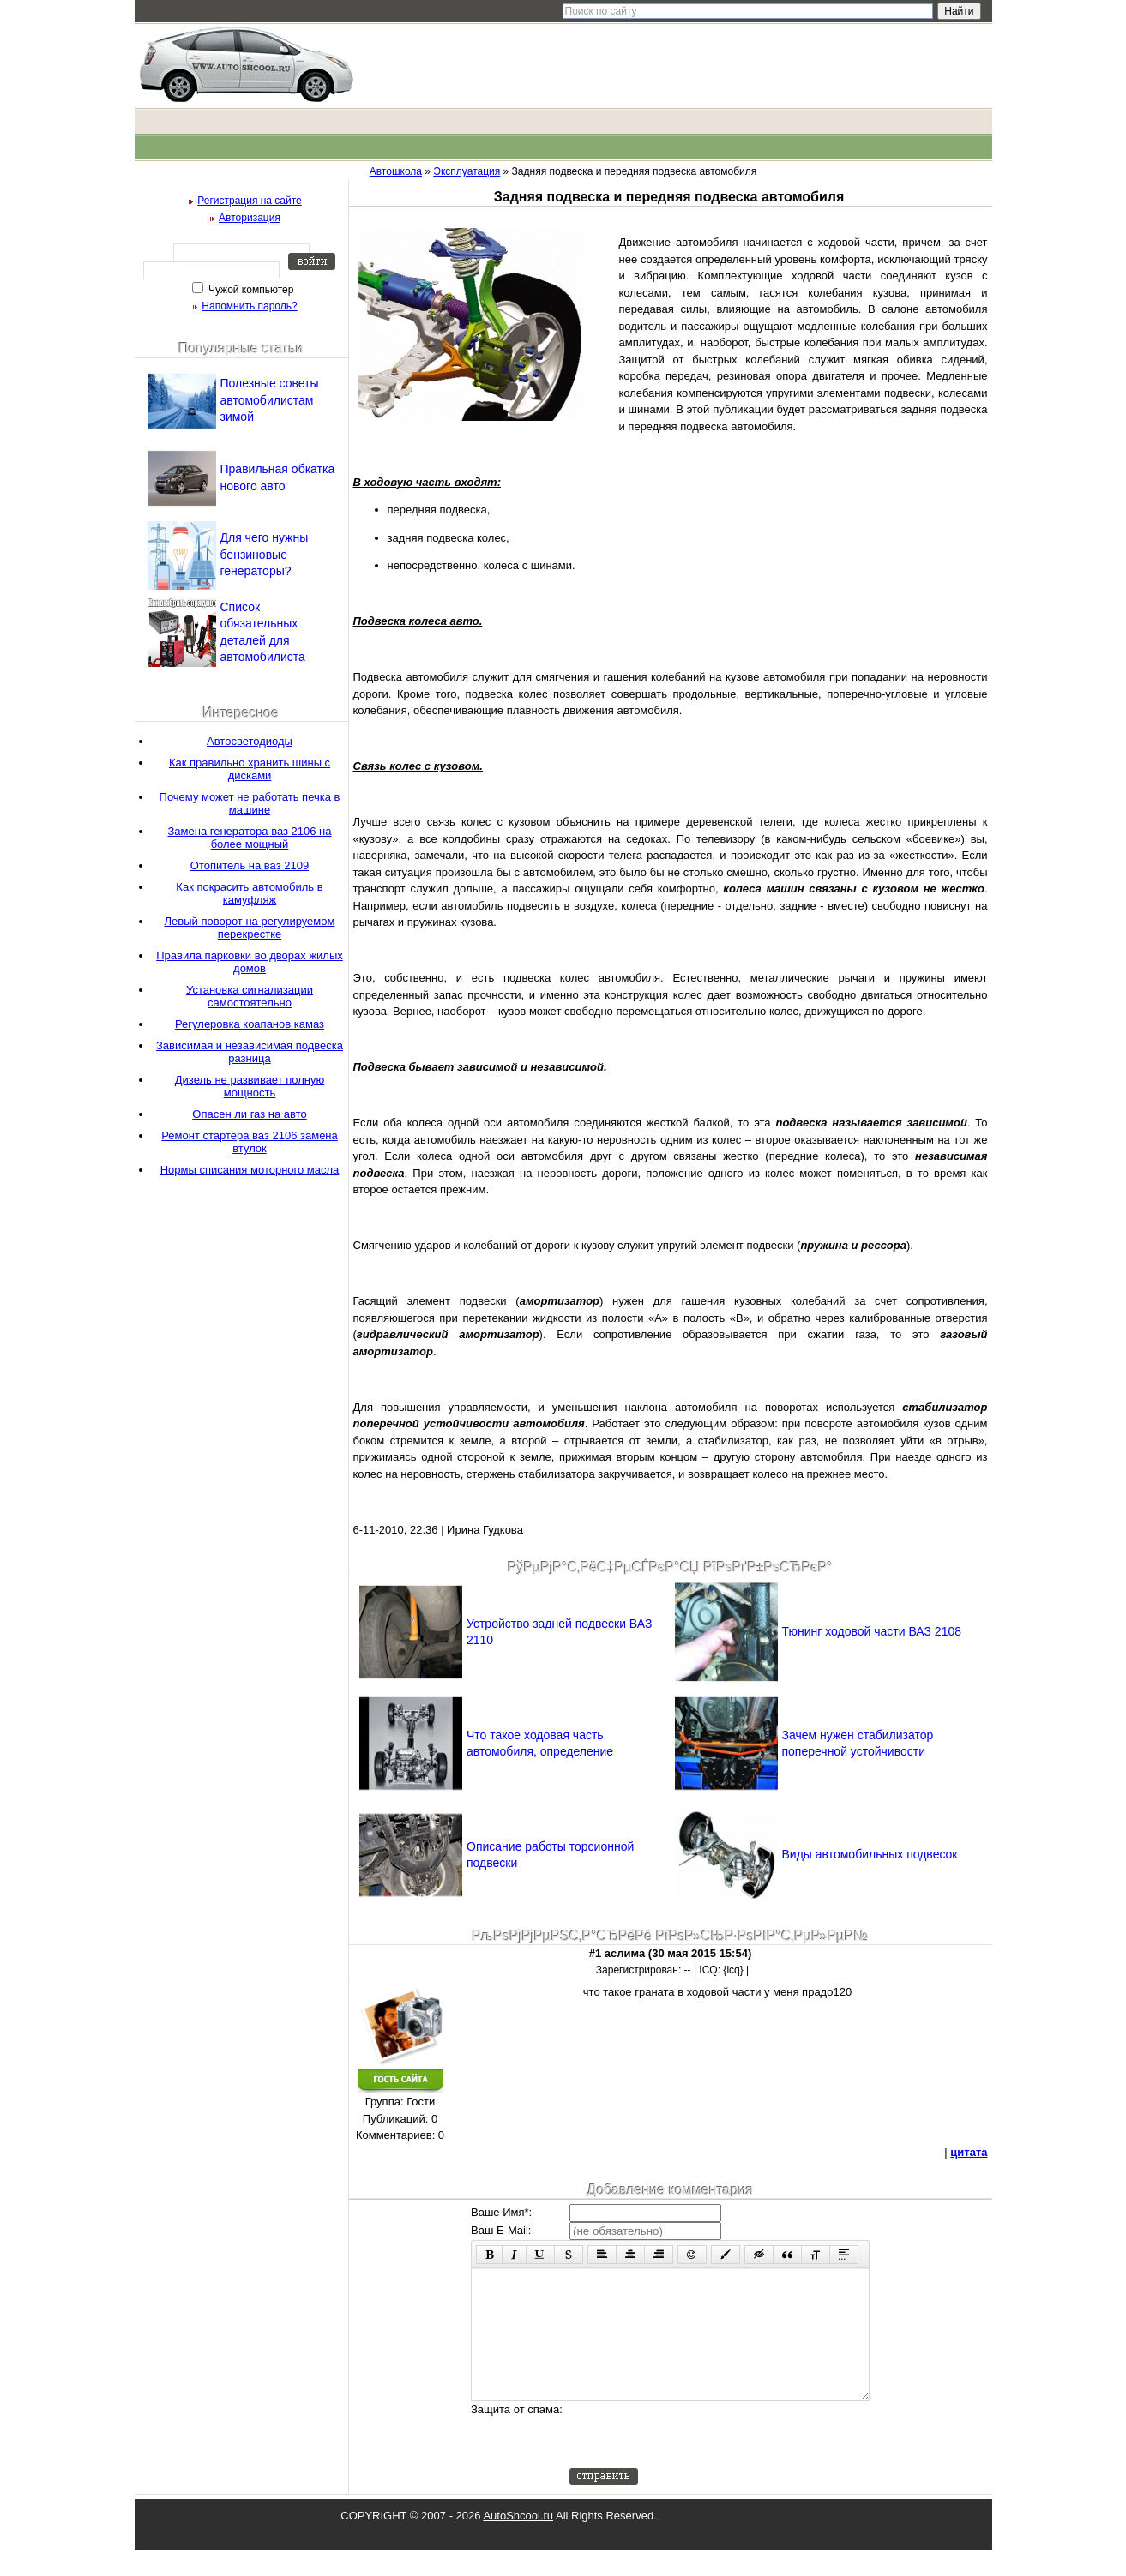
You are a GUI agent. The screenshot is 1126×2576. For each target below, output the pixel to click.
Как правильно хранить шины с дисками (249, 769)
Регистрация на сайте (249, 201)
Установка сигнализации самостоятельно (249, 996)
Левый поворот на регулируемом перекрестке (250, 927)
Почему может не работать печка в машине (250, 803)
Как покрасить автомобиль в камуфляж (249, 893)
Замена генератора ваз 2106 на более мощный (249, 837)
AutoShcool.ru (518, 2541)
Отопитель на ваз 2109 (249, 865)
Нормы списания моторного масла (250, 1169)
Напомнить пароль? (249, 306)
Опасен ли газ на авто (249, 1114)
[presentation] (699, 2460)
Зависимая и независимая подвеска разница (249, 1052)
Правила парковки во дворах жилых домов (249, 962)
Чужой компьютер (250, 290)
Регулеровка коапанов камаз (249, 1024)
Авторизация (249, 218)
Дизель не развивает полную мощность (249, 1086)
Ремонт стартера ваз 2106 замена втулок (249, 1142)
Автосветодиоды (249, 741)
